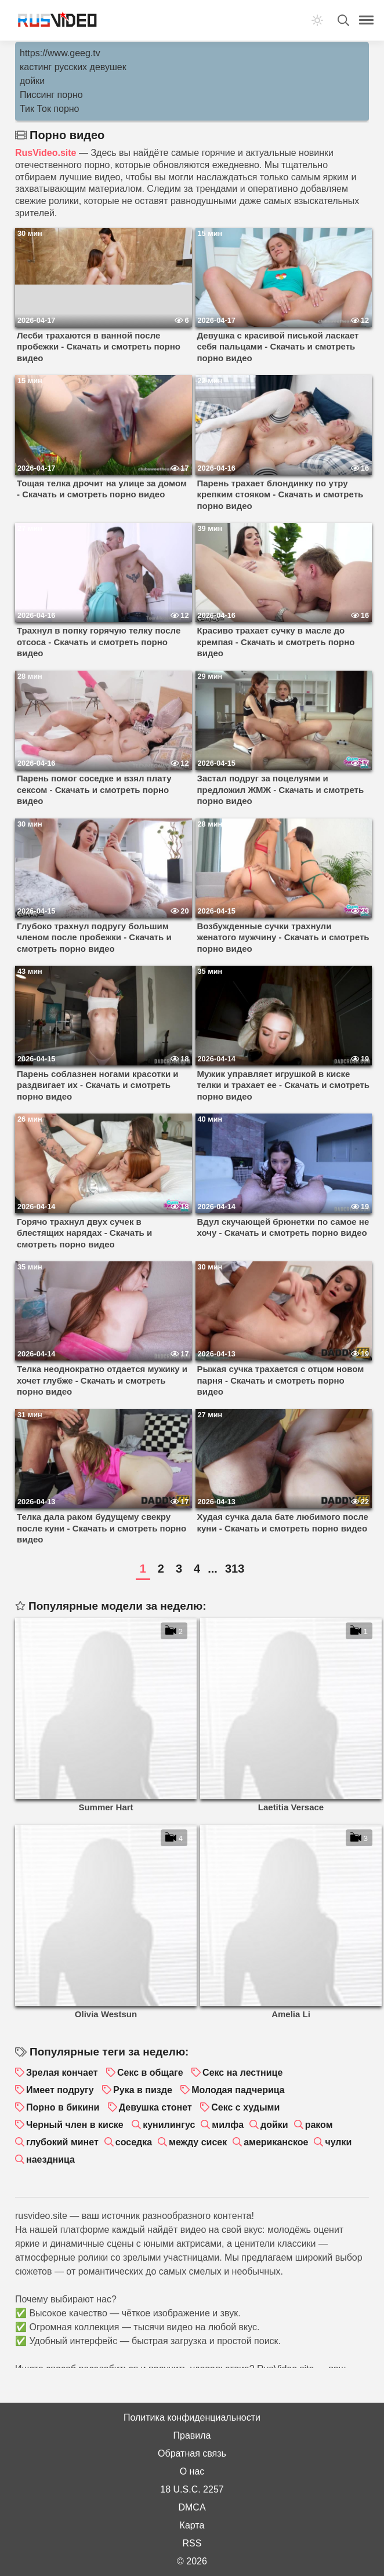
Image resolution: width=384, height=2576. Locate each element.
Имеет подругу (60, 2090)
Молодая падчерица (238, 2090)
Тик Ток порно (49, 109)
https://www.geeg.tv (60, 53)
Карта (192, 2525)
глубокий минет (62, 2142)
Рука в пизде (142, 2090)
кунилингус (169, 2125)
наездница (50, 2159)
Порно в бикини (62, 2107)
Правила (192, 2435)
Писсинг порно (51, 95)
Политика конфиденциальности (192, 2417)
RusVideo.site (46, 153)
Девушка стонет (155, 2107)
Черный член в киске (75, 2125)
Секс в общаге (150, 2072)
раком (319, 2125)
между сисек (198, 2142)
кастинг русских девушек (73, 67)
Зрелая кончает (61, 2072)
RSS (192, 2543)
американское (276, 2142)
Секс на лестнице (242, 2072)
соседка (133, 2142)
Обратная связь (192, 2453)
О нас (192, 2471)
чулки (338, 2142)
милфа (228, 2125)
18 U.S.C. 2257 (191, 2489)
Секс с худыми (245, 2107)
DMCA (191, 2507)
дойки (32, 81)
